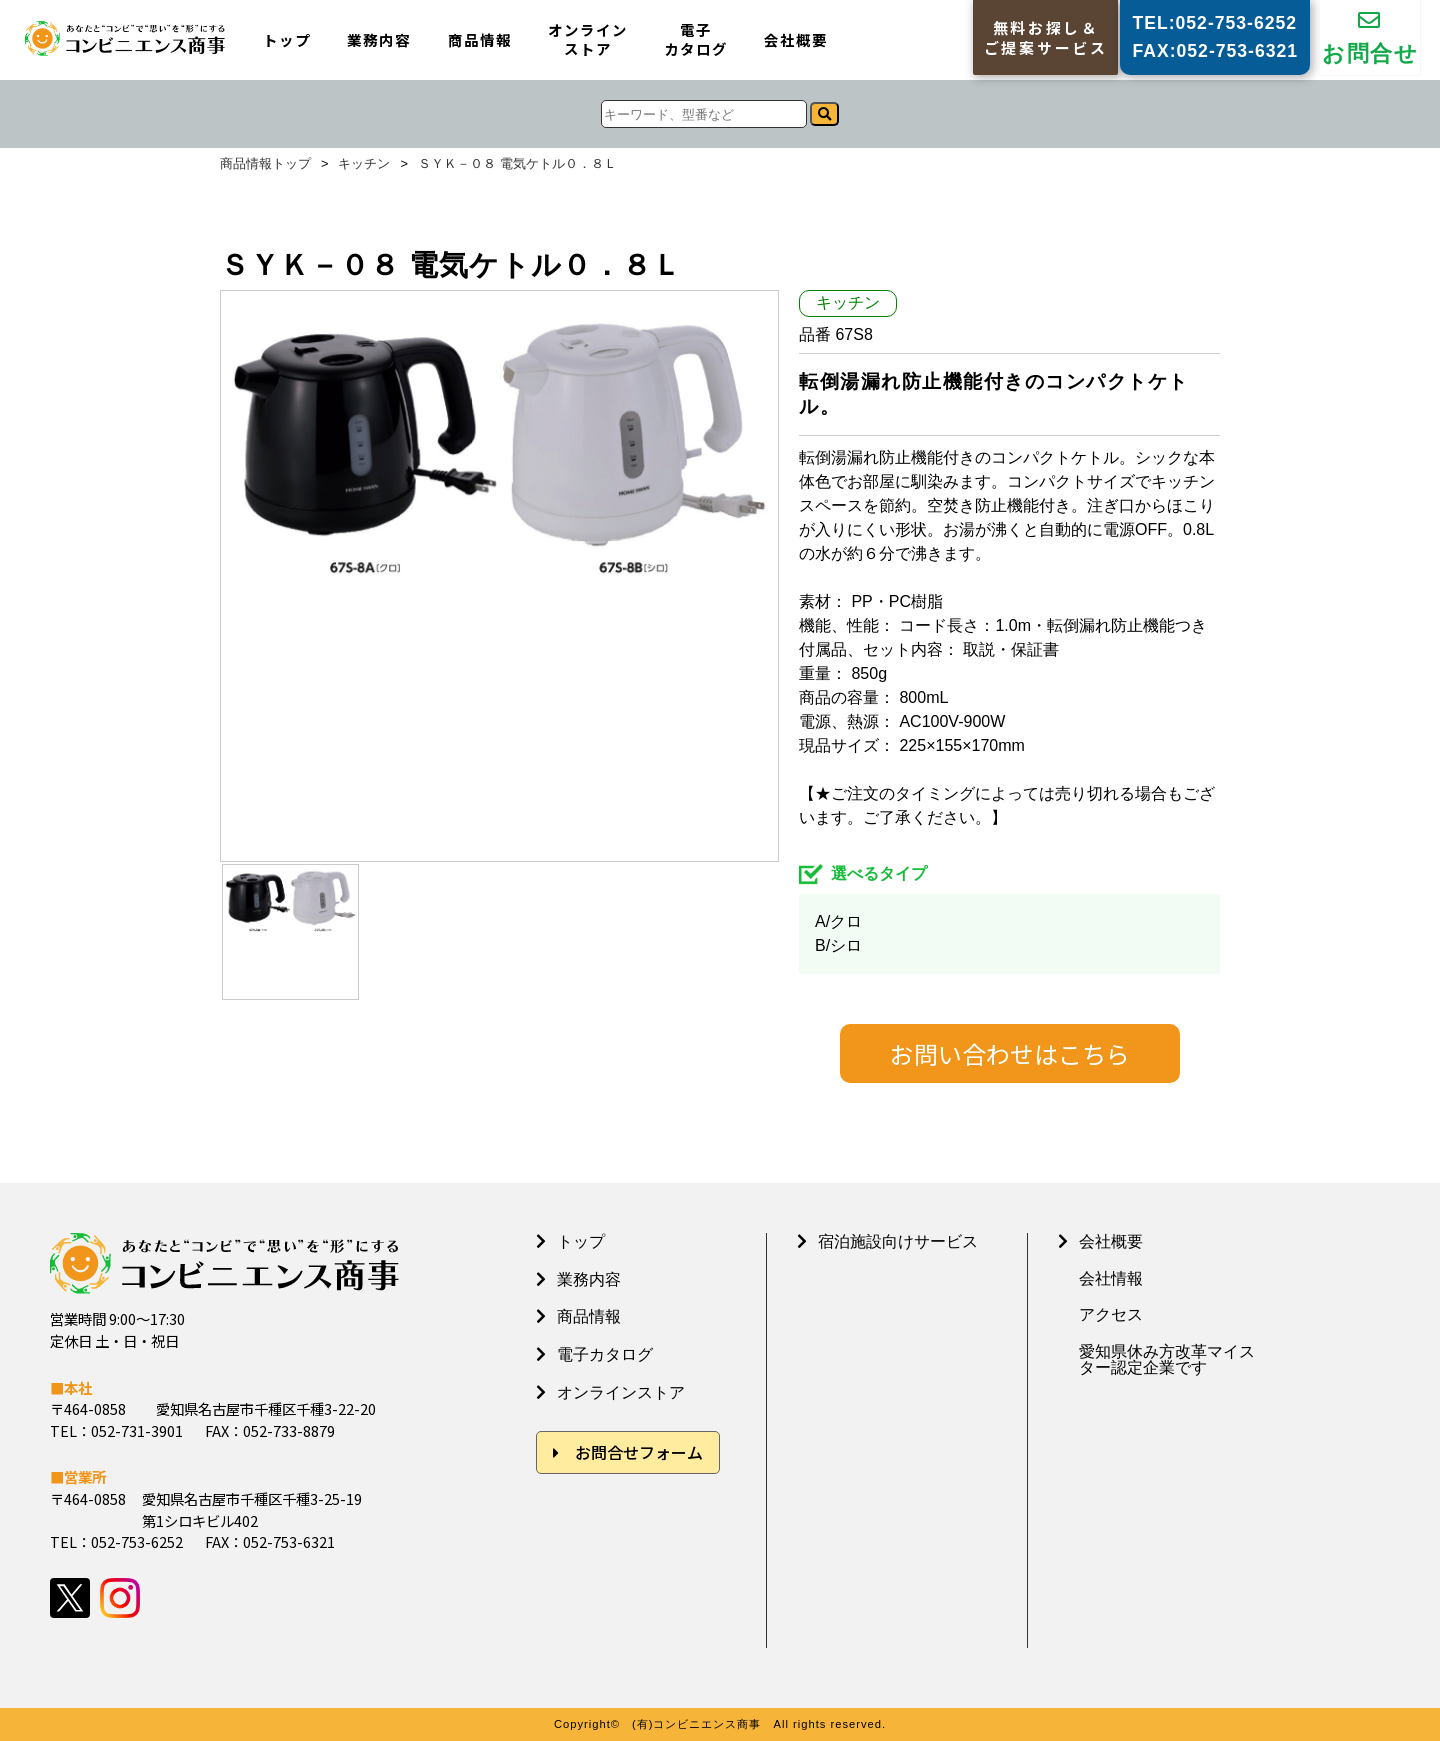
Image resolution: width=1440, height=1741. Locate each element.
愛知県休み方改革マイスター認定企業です (1167, 1360)
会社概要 (796, 40)
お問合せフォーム (639, 1452)
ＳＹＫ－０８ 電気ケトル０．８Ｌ (517, 164)
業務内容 (379, 40)
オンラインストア (588, 39)
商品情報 (480, 40)
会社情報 (1111, 1279)
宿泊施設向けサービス (898, 1241)
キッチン (364, 164)
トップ (287, 40)
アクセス (1111, 1315)
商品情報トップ (265, 164)
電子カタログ (696, 39)
